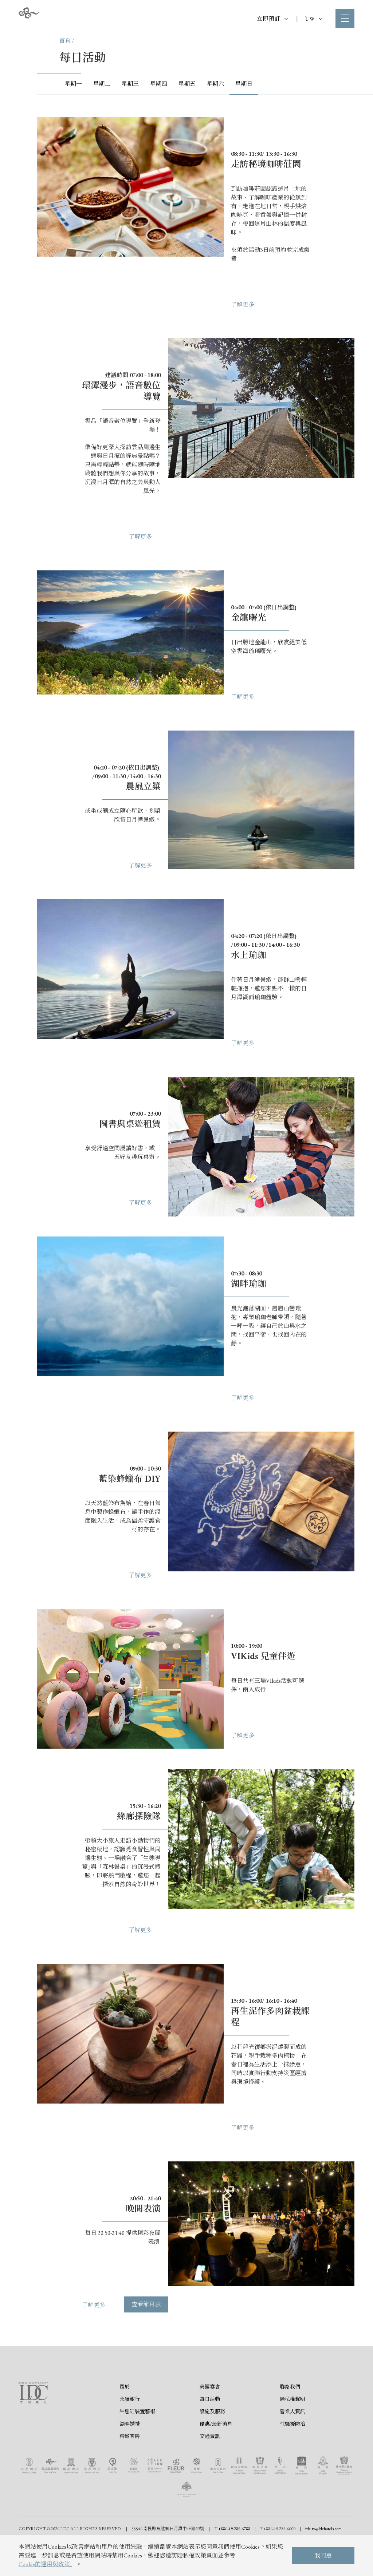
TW (313, 19)
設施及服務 (212, 2412)
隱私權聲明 (292, 2400)
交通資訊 (210, 2437)
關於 (124, 2388)
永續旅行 (129, 2400)
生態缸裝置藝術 (137, 2412)
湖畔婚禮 (129, 2425)
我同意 (323, 2555)
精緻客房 (129, 2437)
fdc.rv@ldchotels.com (323, 2530)
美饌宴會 (210, 2388)
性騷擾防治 (292, 2425)
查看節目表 (146, 2309)
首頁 (65, 40)
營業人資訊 (292, 2412)
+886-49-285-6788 (234, 2530)
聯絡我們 (290, 2388)
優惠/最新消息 (216, 2425)
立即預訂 (272, 19)
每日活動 (210, 2400)
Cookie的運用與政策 (44, 2564)
